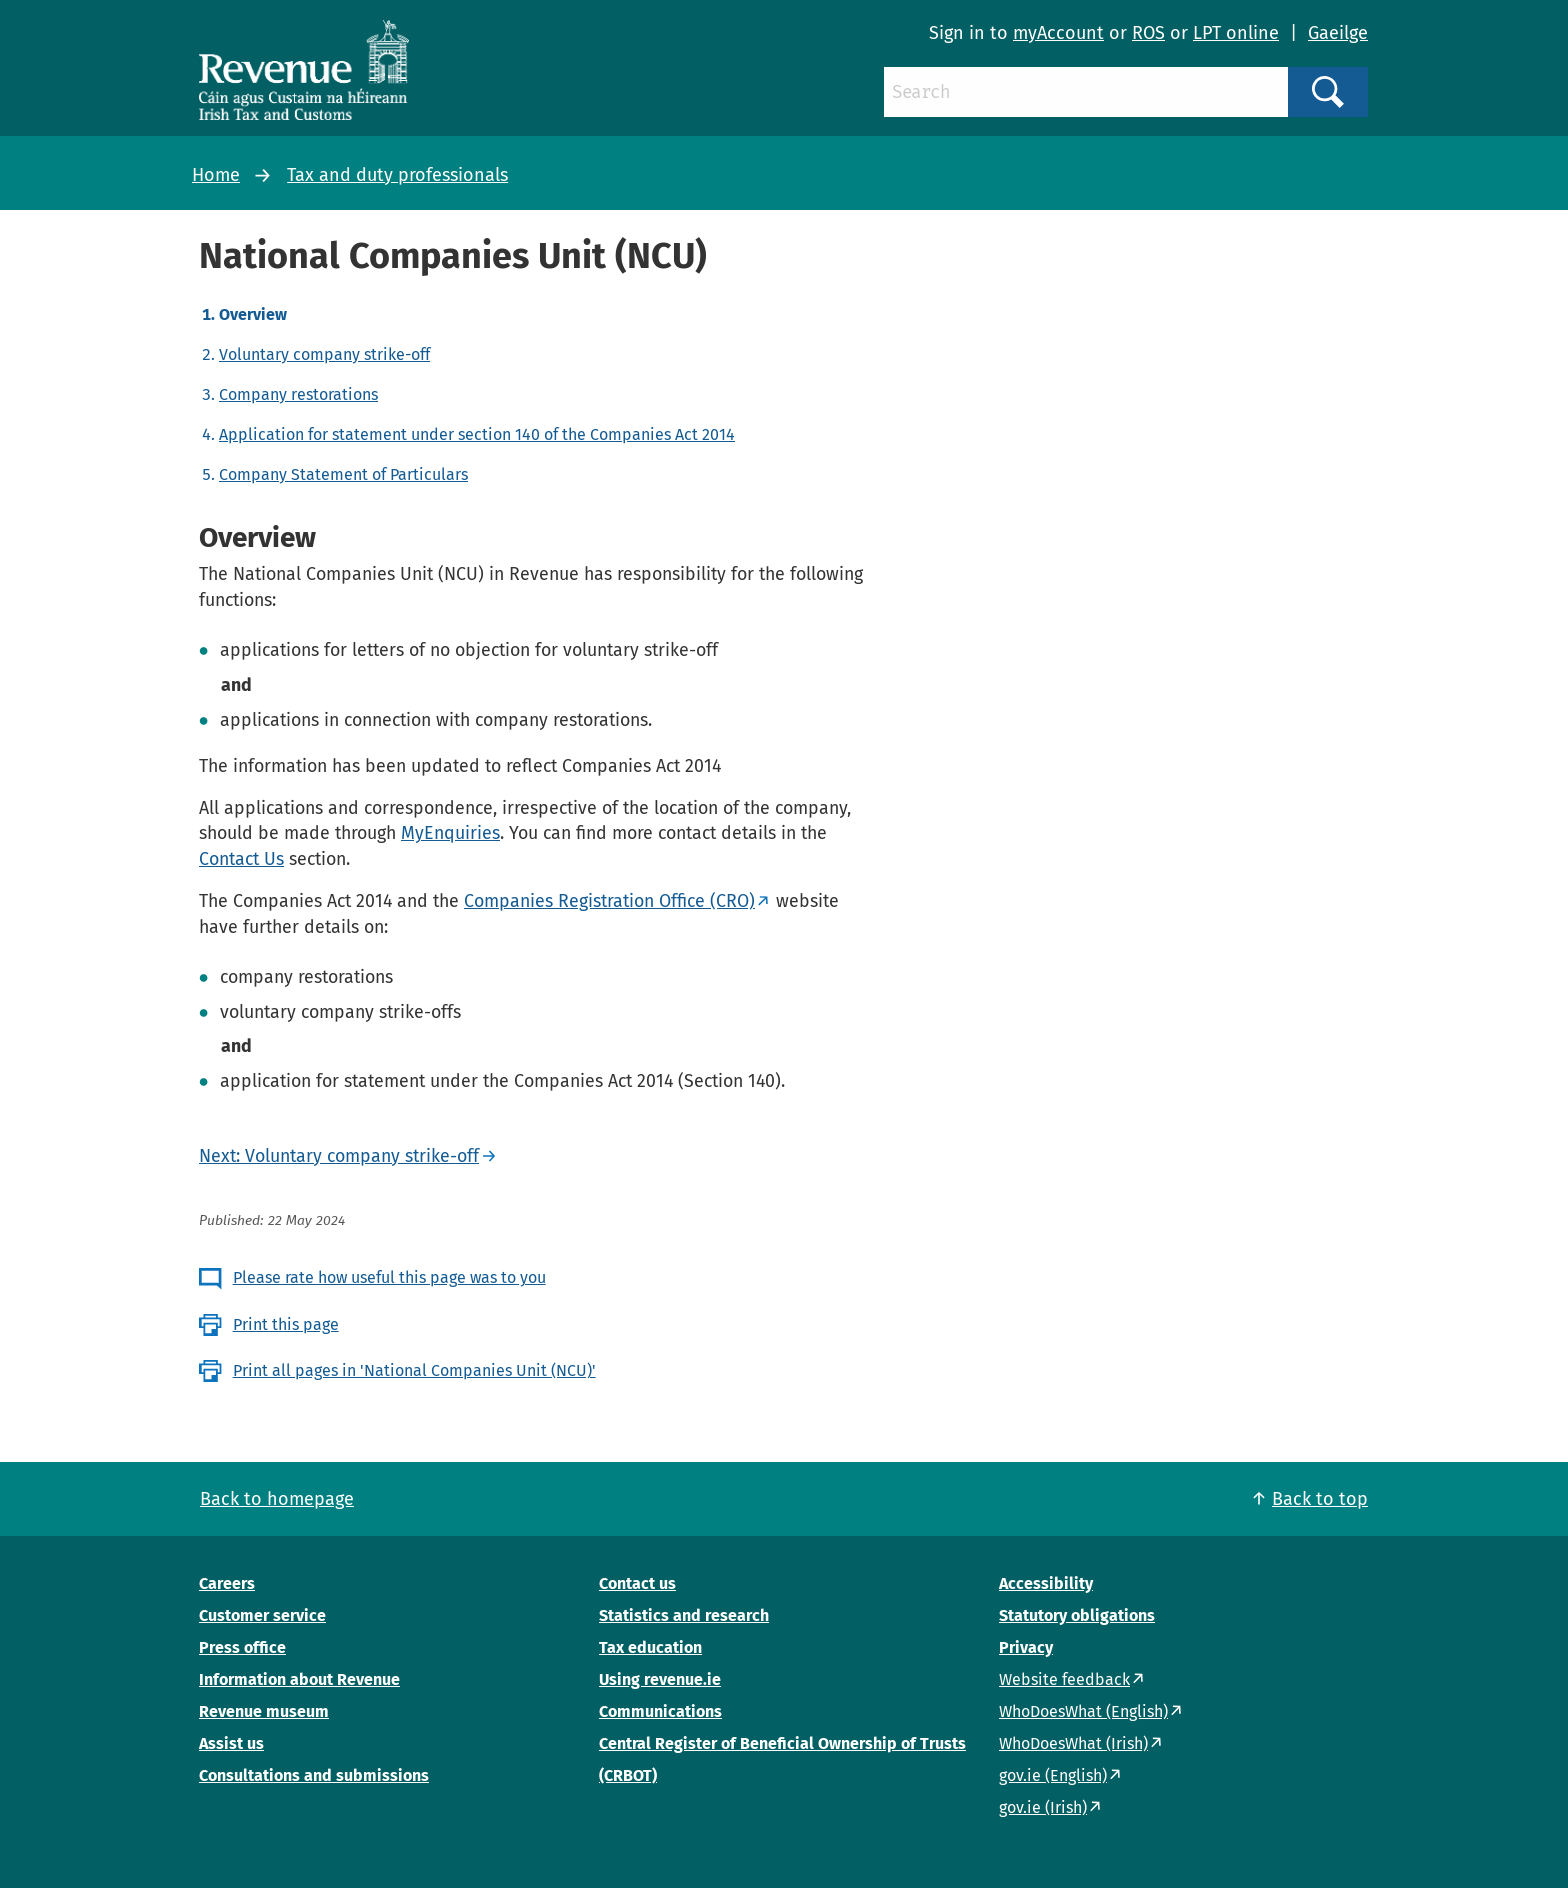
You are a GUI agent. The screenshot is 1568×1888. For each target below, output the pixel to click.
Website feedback (1064, 1679)
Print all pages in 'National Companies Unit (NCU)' (414, 1370)
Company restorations (298, 394)
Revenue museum (264, 1711)
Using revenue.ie (660, 1679)
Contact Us (241, 859)
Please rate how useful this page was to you (389, 1277)
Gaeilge (1338, 33)
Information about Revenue (299, 1679)
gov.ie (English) (1053, 1775)
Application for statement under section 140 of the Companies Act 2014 (477, 434)
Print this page (286, 1324)
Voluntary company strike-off (324, 354)
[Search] (1086, 92)
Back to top (1320, 1499)
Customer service (262, 1615)
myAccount (1058, 33)
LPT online (1236, 33)
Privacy (1026, 1647)
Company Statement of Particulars (343, 474)
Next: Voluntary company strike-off (339, 1156)
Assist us (231, 1743)
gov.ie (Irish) (1043, 1807)
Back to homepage (277, 1499)
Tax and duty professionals (397, 175)
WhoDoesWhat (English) (1083, 1711)
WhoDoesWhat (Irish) (1073, 1743)
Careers (227, 1583)
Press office (242, 1647)
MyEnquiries (450, 833)
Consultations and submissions (314, 1775)
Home (216, 175)
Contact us (637, 1583)
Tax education (650, 1647)
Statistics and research (684, 1615)
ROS (1148, 33)
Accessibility (1046, 1583)
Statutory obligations (1077, 1615)
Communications (660, 1711)
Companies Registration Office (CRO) (609, 901)
